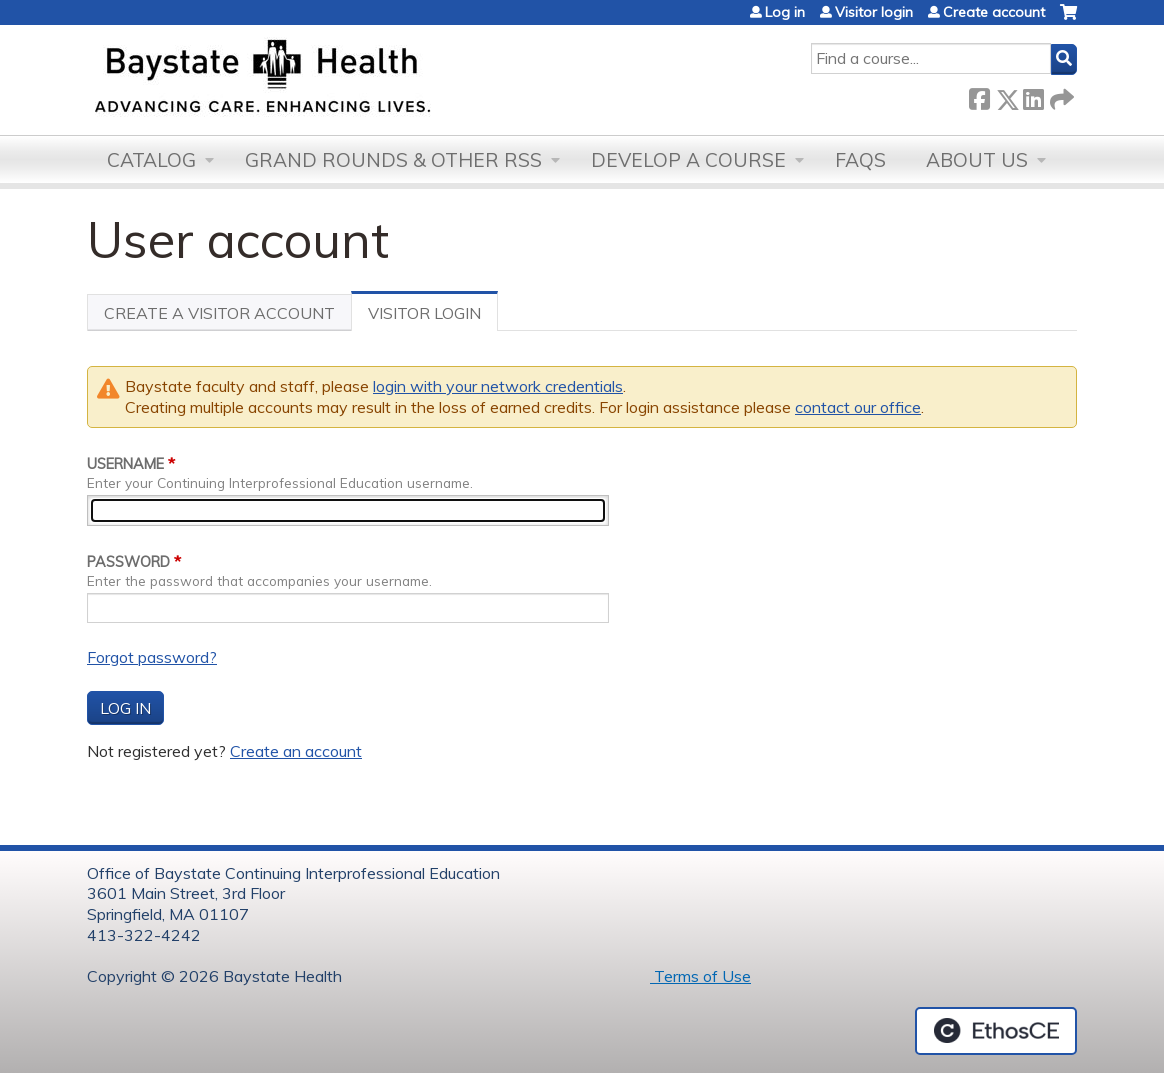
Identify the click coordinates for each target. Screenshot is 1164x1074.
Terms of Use (700, 976)
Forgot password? (152, 657)
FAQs (860, 160)
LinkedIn (1033, 95)
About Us (977, 160)
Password (128, 562)
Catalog (151, 160)
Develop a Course (688, 160)
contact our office (858, 407)
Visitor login (874, 12)
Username (125, 464)
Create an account (296, 751)
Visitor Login (433, 317)
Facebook (979, 95)
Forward (1060, 95)
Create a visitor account (219, 313)
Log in (785, 12)
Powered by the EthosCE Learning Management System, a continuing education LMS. (996, 1031)
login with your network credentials (498, 386)
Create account (994, 12)
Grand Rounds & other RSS (393, 160)
